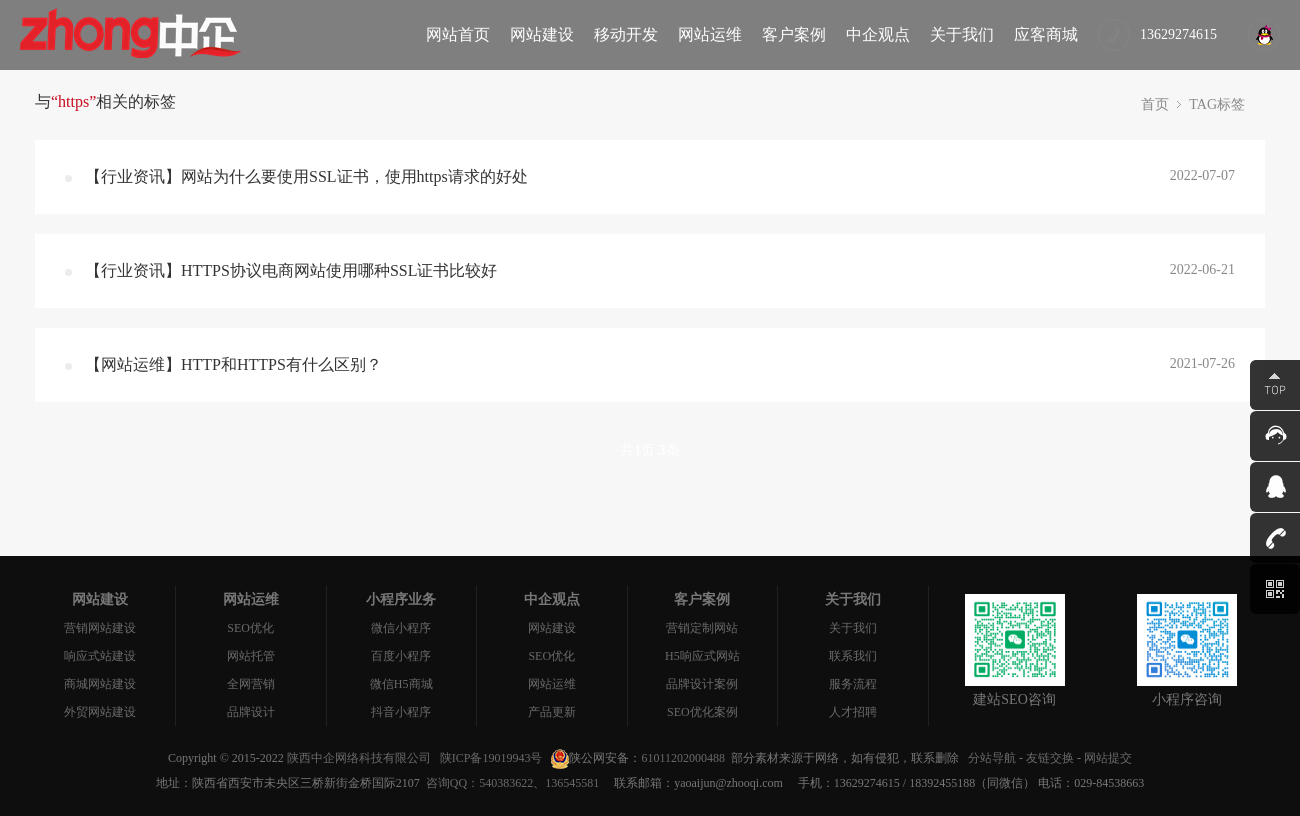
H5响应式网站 (702, 656)
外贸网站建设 (100, 712)
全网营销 (251, 684)
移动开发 (626, 34)
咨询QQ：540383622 (476, 783)
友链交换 (1050, 758)
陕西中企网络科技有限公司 (359, 758)
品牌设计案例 (702, 684)
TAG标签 (1217, 104)
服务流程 (853, 684)
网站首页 (458, 34)
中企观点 (878, 34)
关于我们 (962, 34)
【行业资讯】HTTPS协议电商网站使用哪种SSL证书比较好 (291, 270)
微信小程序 (401, 628)
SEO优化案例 (702, 712)
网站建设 (542, 34)
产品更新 (552, 712)
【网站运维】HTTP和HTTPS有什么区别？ (233, 364)
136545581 (572, 783)
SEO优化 (250, 628)
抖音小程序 (401, 712)
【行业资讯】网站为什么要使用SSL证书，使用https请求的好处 (306, 176)
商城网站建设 (100, 684)
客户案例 (794, 34)
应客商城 (1046, 34)
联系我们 (853, 656)
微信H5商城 (401, 684)
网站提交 (1108, 758)
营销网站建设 (100, 628)
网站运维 (710, 34)
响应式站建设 (100, 656)
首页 (1155, 104)
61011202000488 (683, 758)
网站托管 (251, 656)
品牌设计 (251, 712)
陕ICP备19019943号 (491, 758)
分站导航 (992, 758)
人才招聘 (853, 712)
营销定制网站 (702, 628)
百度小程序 (401, 656)
